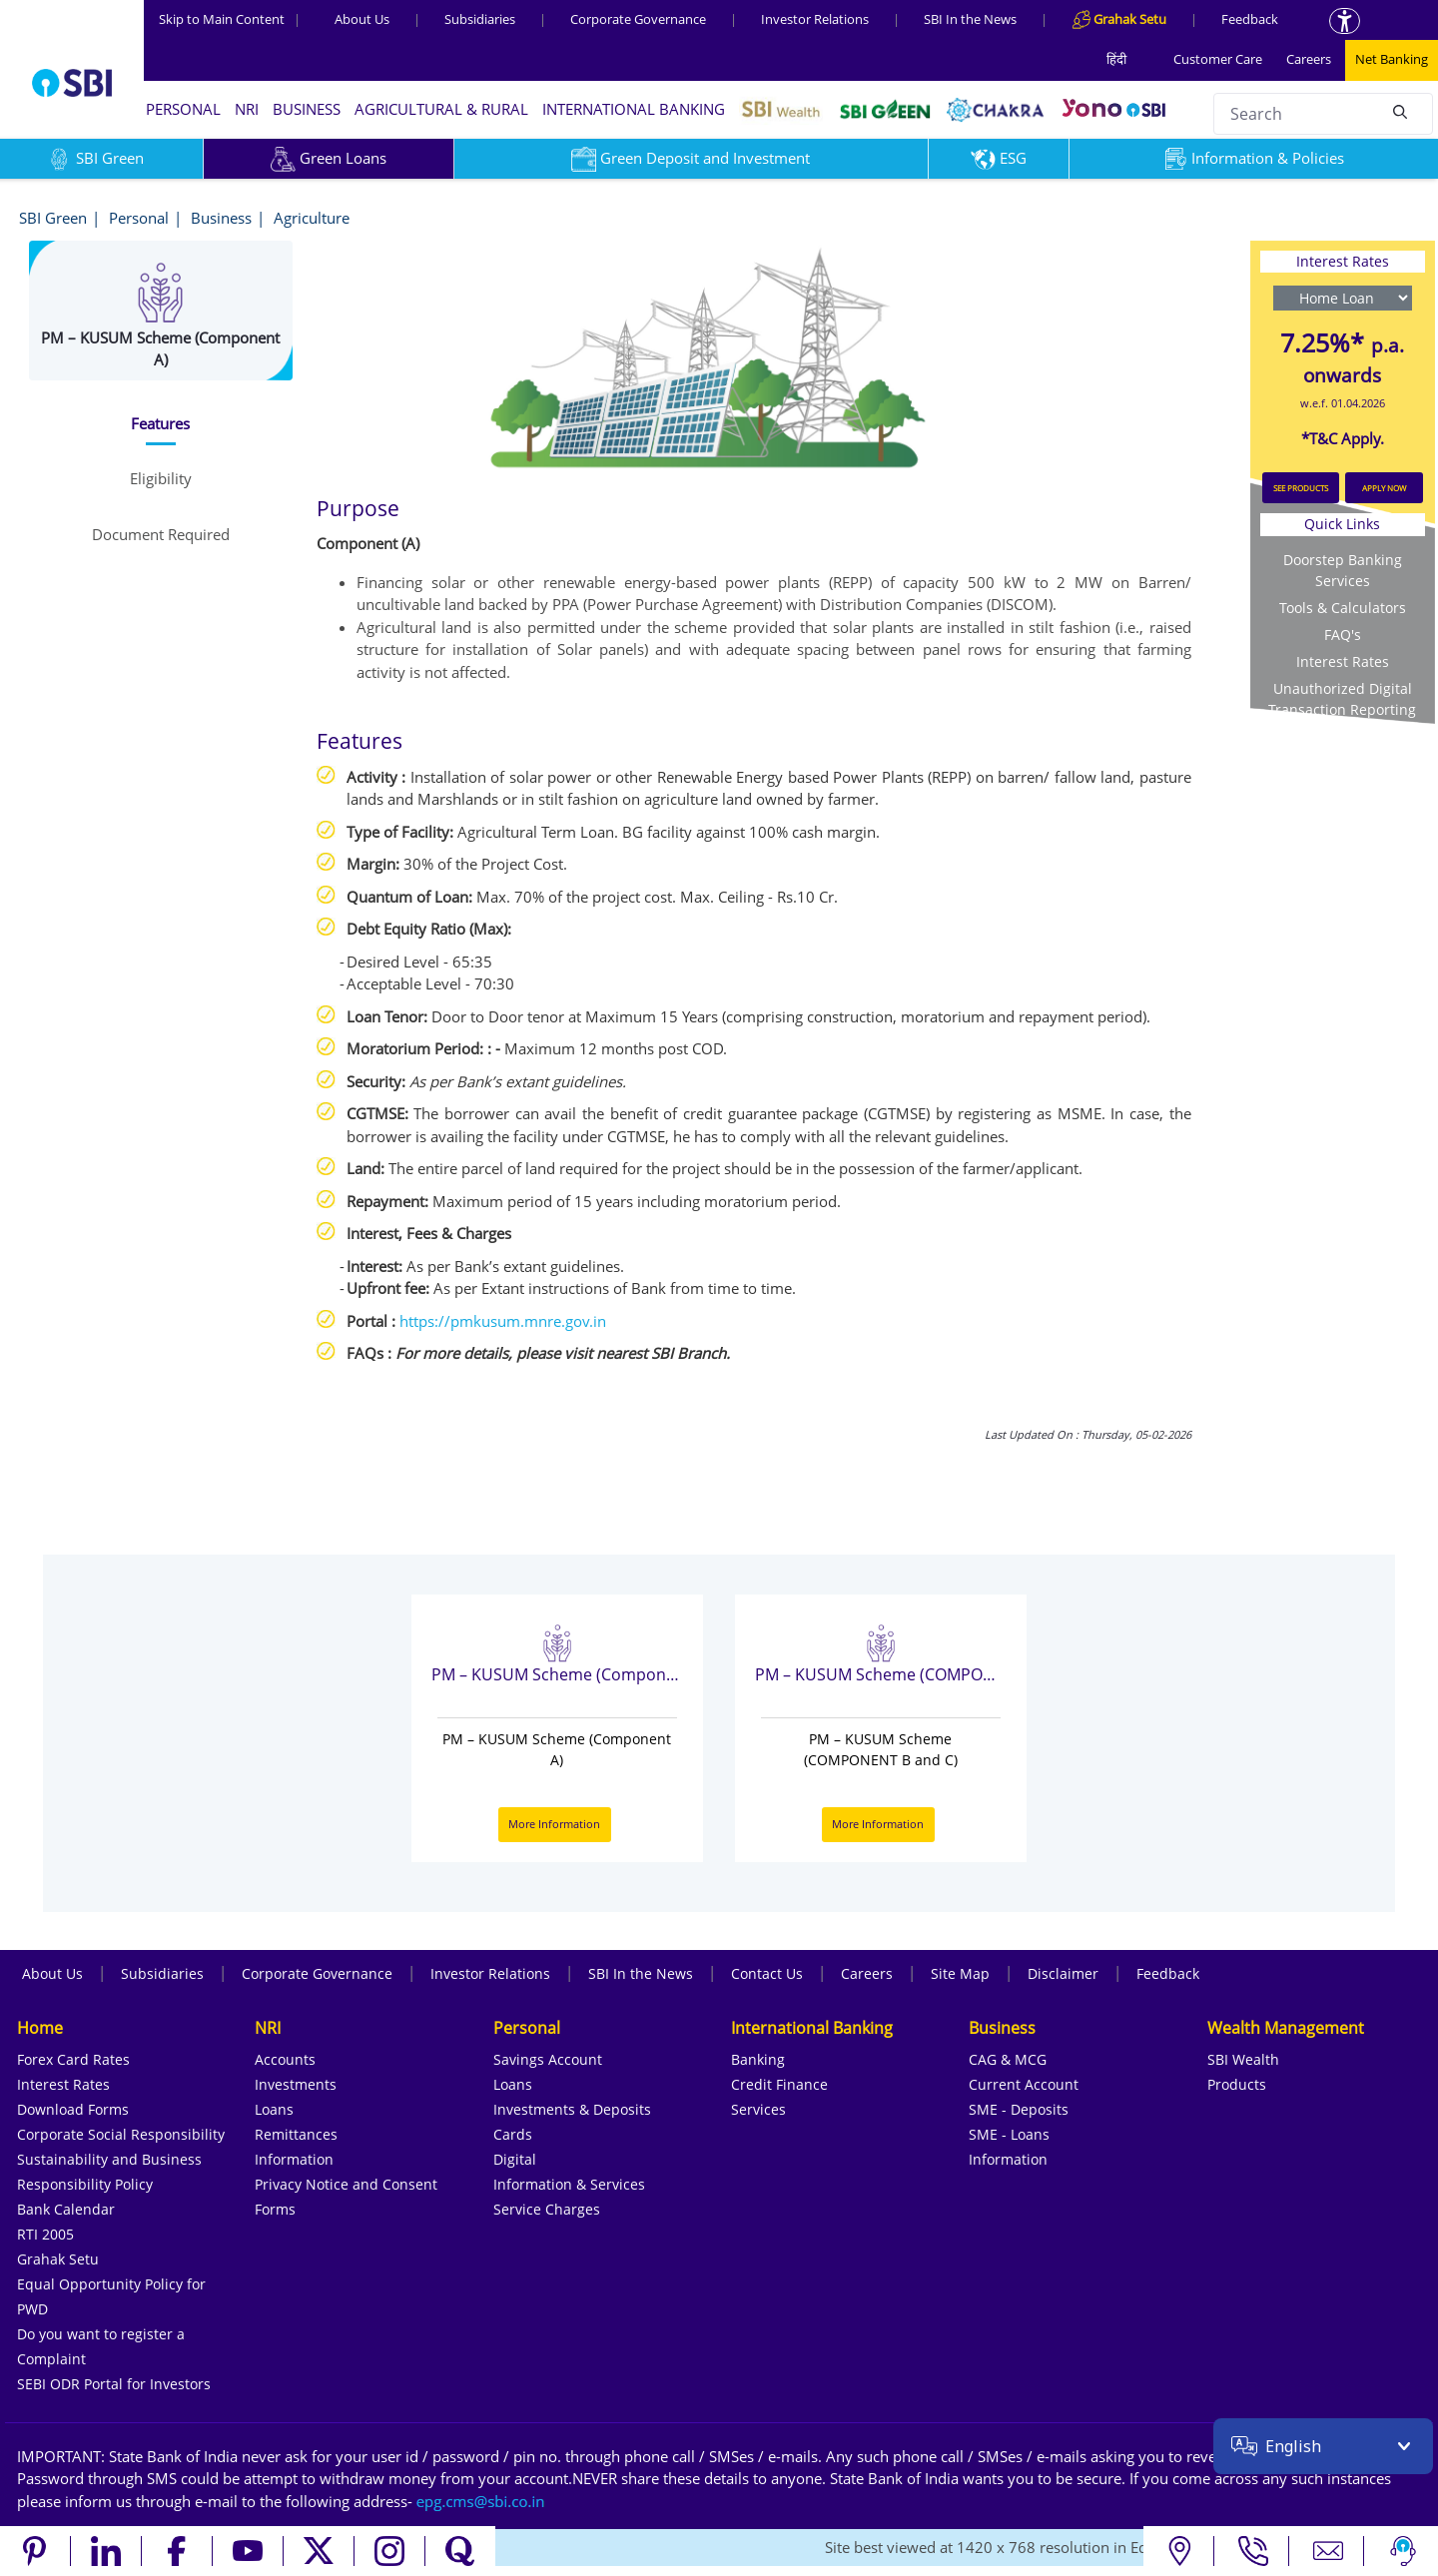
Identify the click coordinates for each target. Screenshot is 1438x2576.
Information (294, 2159)
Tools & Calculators (1342, 607)
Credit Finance (779, 2084)
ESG (999, 158)
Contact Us (767, 1973)
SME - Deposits (1019, 2109)
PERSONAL (183, 109)
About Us (362, 19)
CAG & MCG (1008, 2059)
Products (1236, 2084)
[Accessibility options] (1344, 21)
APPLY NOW (1384, 487)
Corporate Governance (638, 19)
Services (758, 2109)
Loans (274, 2109)
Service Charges (546, 2209)
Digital (514, 2159)
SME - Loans (1009, 2134)
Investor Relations (815, 19)
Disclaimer (1063, 1973)
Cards (512, 2134)
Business (221, 218)
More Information (554, 1823)
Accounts (285, 2059)
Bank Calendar (66, 2209)
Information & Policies (1253, 158)
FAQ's (1342, 634)
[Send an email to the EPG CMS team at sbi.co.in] (481, 2501)
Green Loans (328, 158)
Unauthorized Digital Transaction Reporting (1342, 699)
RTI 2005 (45, 2234)
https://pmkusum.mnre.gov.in (502, 1321)
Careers (1308, 59)
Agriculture (312, 218)
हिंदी (1116, 59)
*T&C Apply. (1342, 438)
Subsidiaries (479, 19)
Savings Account (547, 2059)
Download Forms (73, 2109)
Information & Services (569, 2184)
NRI (247, 109)
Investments (296, 2084)
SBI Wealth (1243, 2059)
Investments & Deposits (572, 2109)
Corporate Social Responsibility (121, 2134)
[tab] (161, 423)
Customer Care (1217, 59)
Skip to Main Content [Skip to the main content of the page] (230, 19)
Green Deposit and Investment (690, 158)
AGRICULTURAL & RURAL (441, 109)
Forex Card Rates (73, 2059)
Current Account (1023, 2084)
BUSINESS (307, 109)
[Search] (1400, 111)
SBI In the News (970, 19)
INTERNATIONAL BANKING (633, 109)
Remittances (296, 2134)
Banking (758, 2059)
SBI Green (53, 218)
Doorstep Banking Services (1342, 570)
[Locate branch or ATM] (1178, 2551)
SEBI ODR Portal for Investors (114, 2383)
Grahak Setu (58, 2259)
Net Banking (1391, 59)
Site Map (960, 1973)
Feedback (1249, 19)
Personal (139, 218)
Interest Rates (1342, 661)
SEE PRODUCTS (1300, 487)
